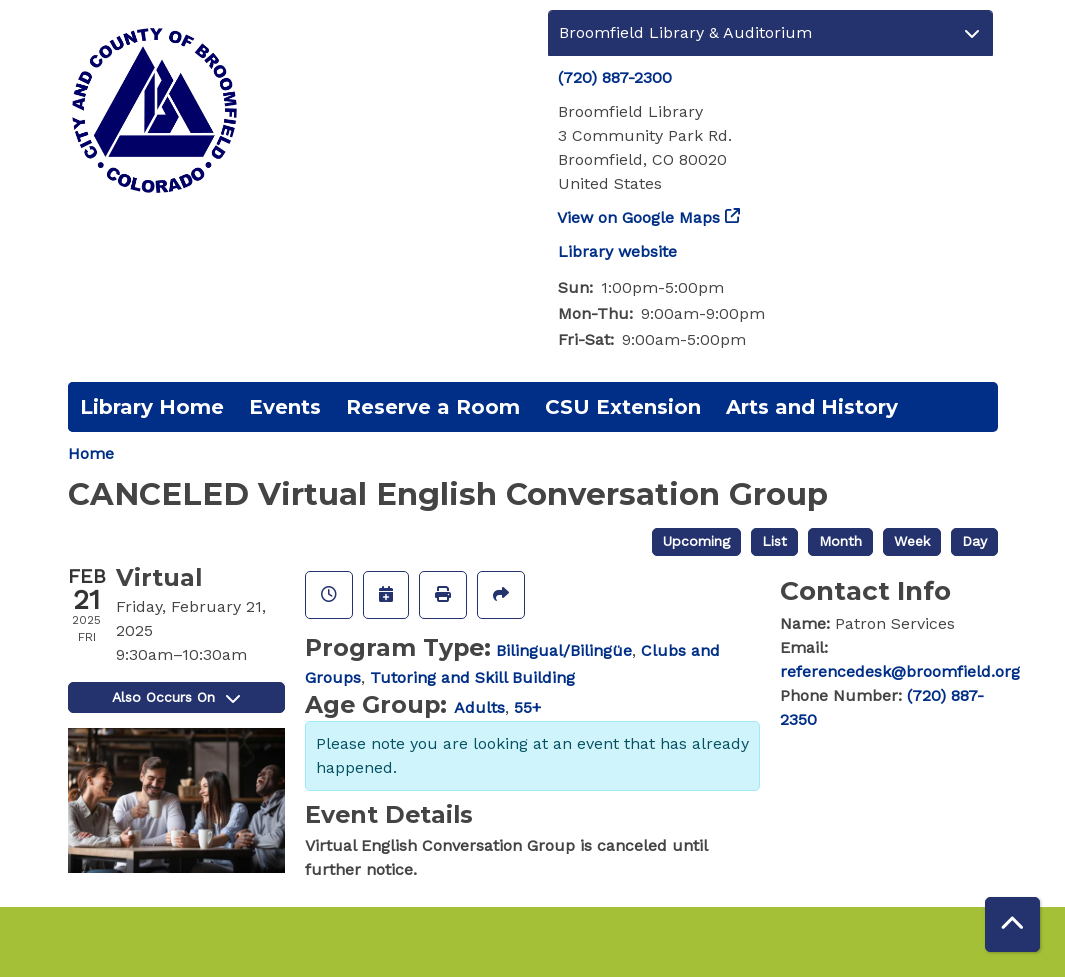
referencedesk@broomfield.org (900, 671)
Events (285, 407)
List (774, 541)
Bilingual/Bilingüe (564, 650)
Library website (617, 251)
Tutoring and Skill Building (472, 677)
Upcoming (696, 541)
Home (91, 453)
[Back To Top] (1012, 924)
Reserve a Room (433, 407)
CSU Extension (623, 407)
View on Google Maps (639, 217)
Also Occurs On (176, 697)
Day (974, 541)
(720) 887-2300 (615, 77)
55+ (527, 707)
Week (912, 541)
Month (840, 541)
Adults (479, 707)
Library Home (152, 407)
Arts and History (812, 407)
